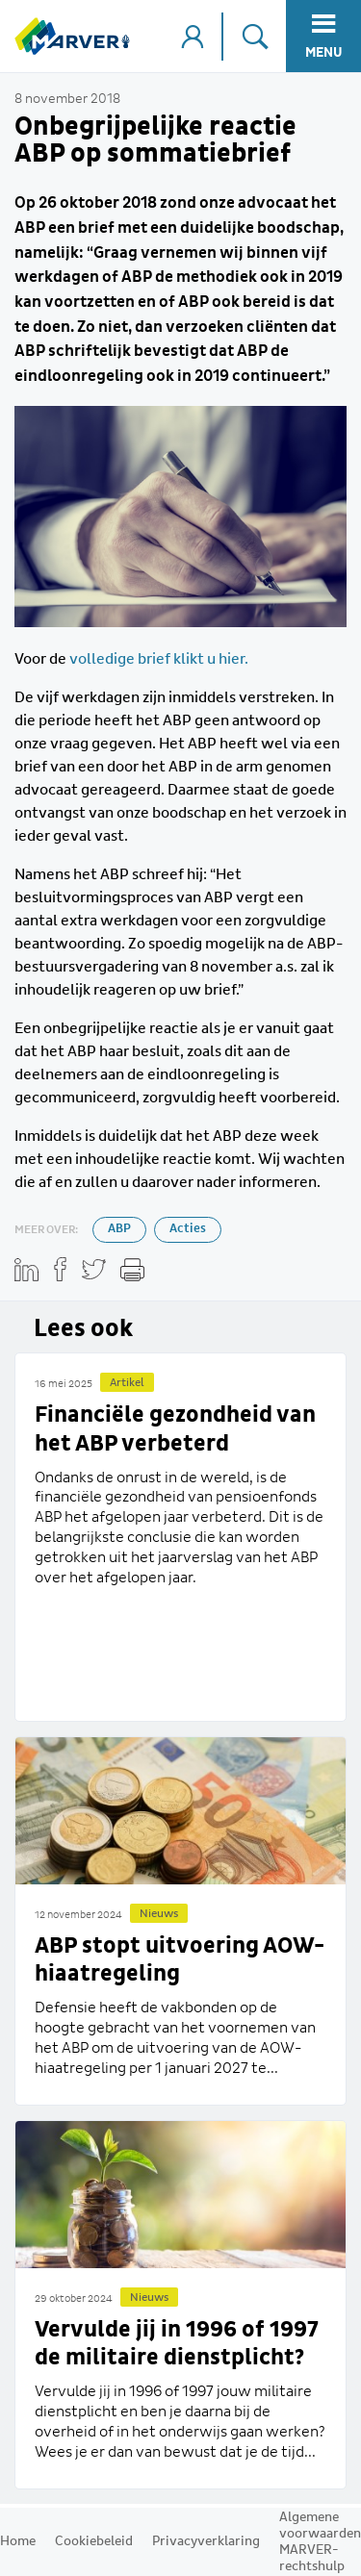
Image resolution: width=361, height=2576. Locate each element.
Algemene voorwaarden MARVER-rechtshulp (320, 2542)
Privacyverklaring (206, 2541)
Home (18, 2541)
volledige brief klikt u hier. (158, 659)
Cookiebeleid (94, 2541)
